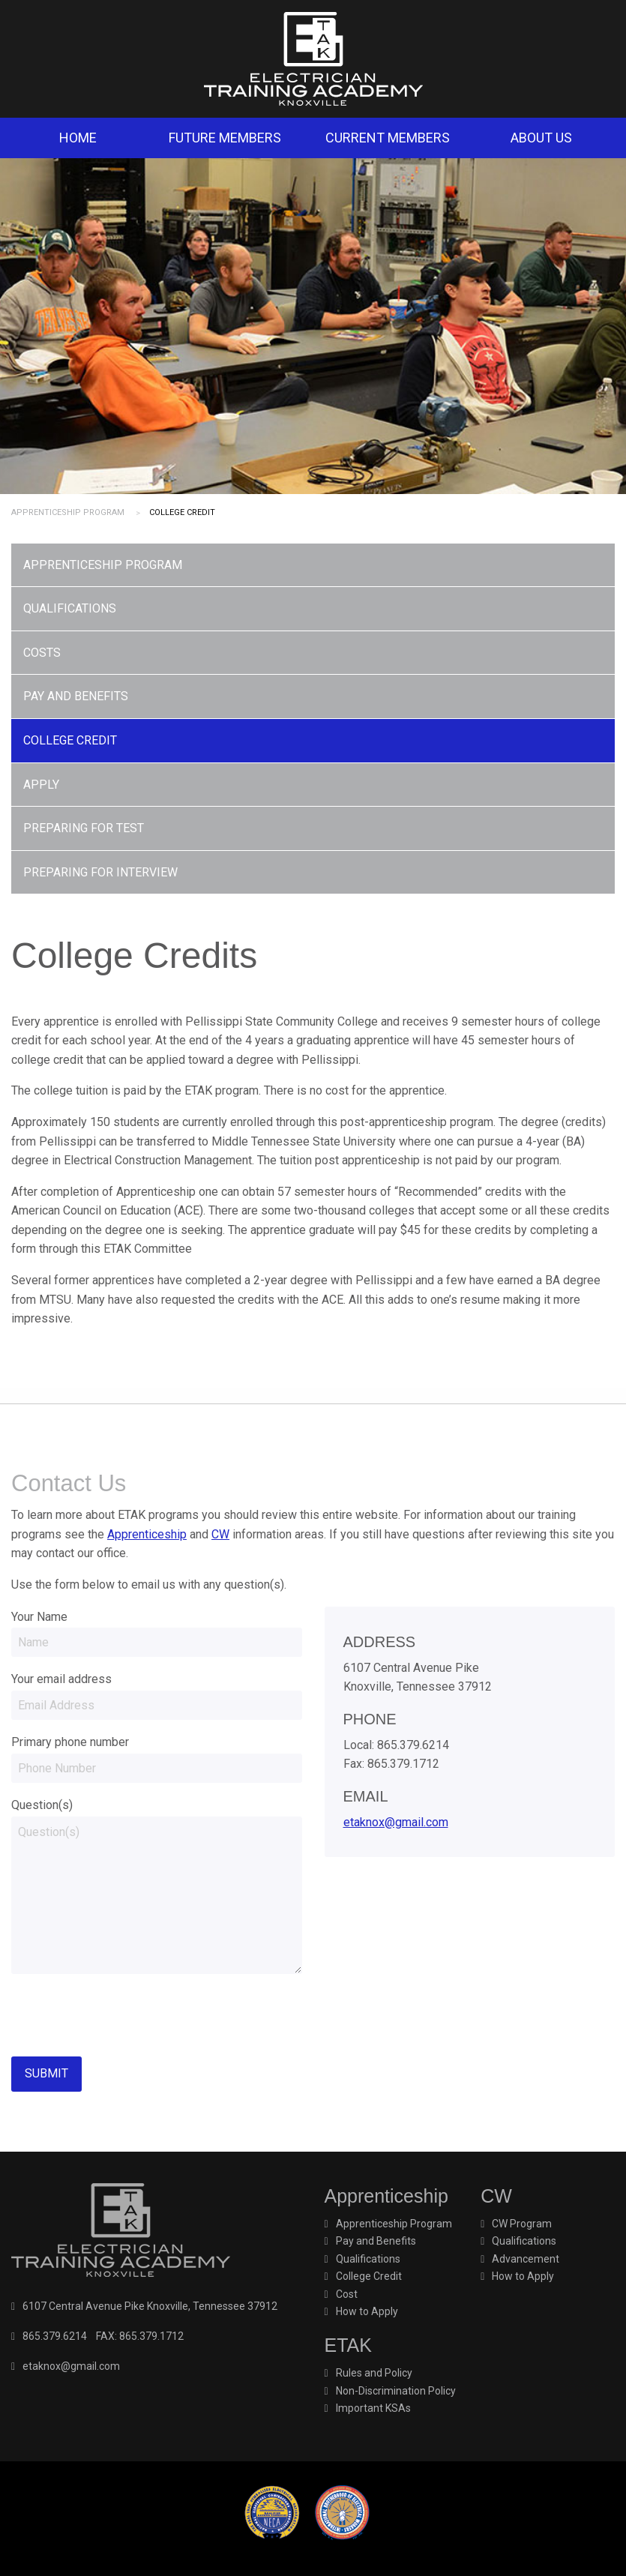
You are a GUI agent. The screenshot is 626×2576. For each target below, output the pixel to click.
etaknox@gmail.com (395, 1822)
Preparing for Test (83, 828)
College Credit (70, 740)
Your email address (61, 1679)
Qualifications (69, 608)
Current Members (387, 137)
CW (220, 1534)
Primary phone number (70, 1742)
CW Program (522, 2224)
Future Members (225, 137)
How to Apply (367, 2311)
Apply (41, 784)
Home (78, 137)
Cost (347, 2294)
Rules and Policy (374, 2373)
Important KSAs (373, 2408)
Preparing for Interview (100, 872)
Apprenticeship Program (67, 512)
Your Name (39, 1617)
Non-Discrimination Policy (396, 2391)
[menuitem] (78, 138)
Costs (42, 652)
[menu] (313, 719)
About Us (541, 137)
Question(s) (42, 1805)
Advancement (525, 2259)
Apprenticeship (147, 1534)
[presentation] (125, 2015)
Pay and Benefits (75, 696)
